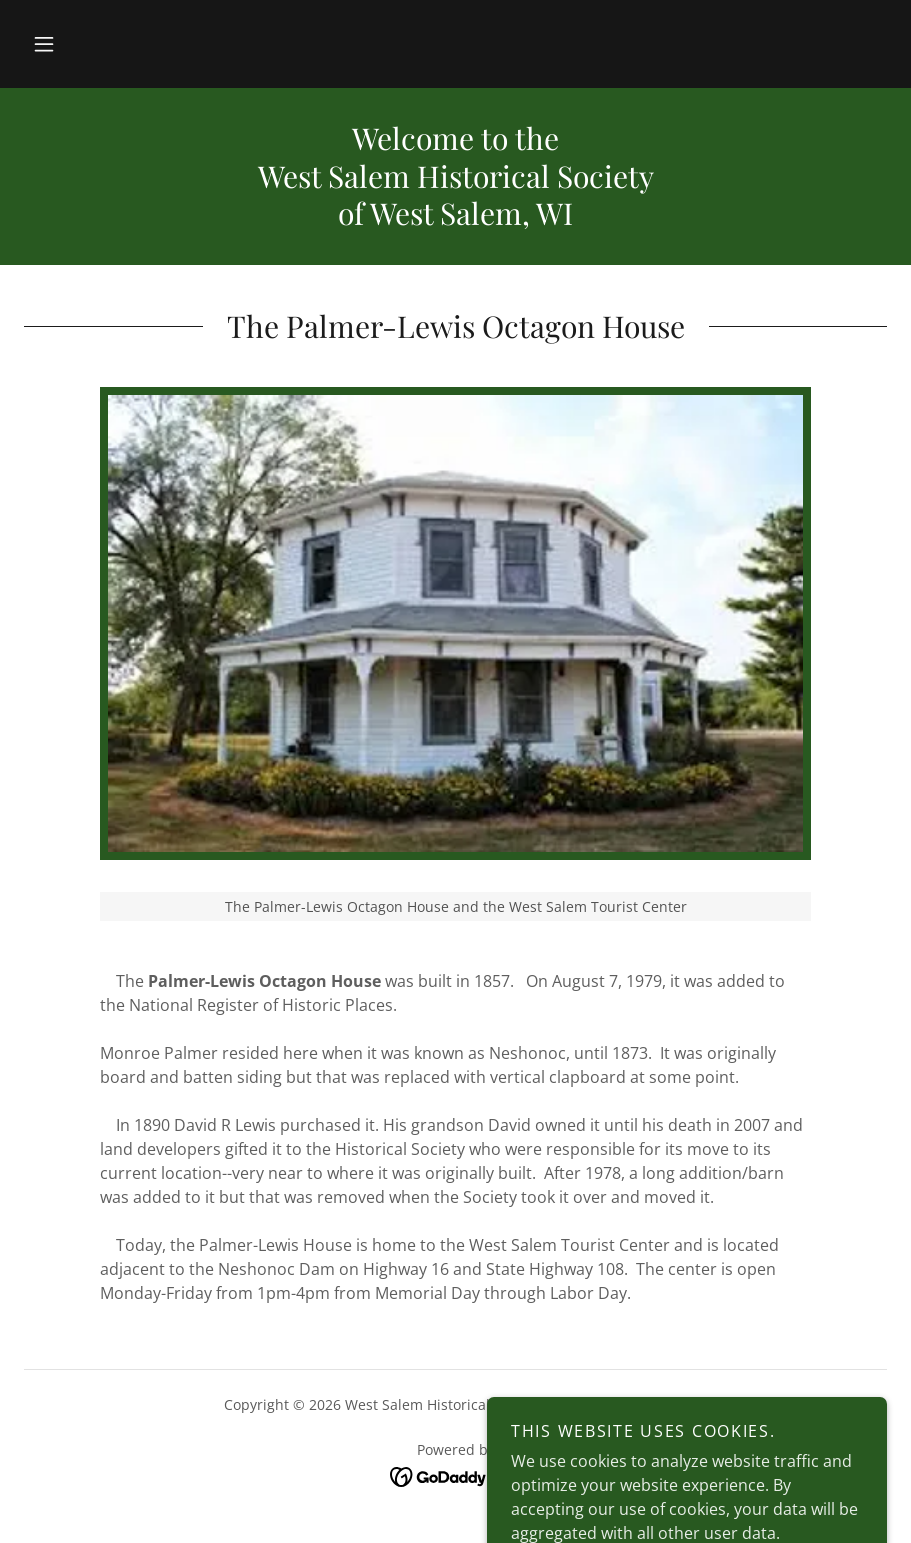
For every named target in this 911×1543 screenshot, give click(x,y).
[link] (455, 1475)
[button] (44, 44)
